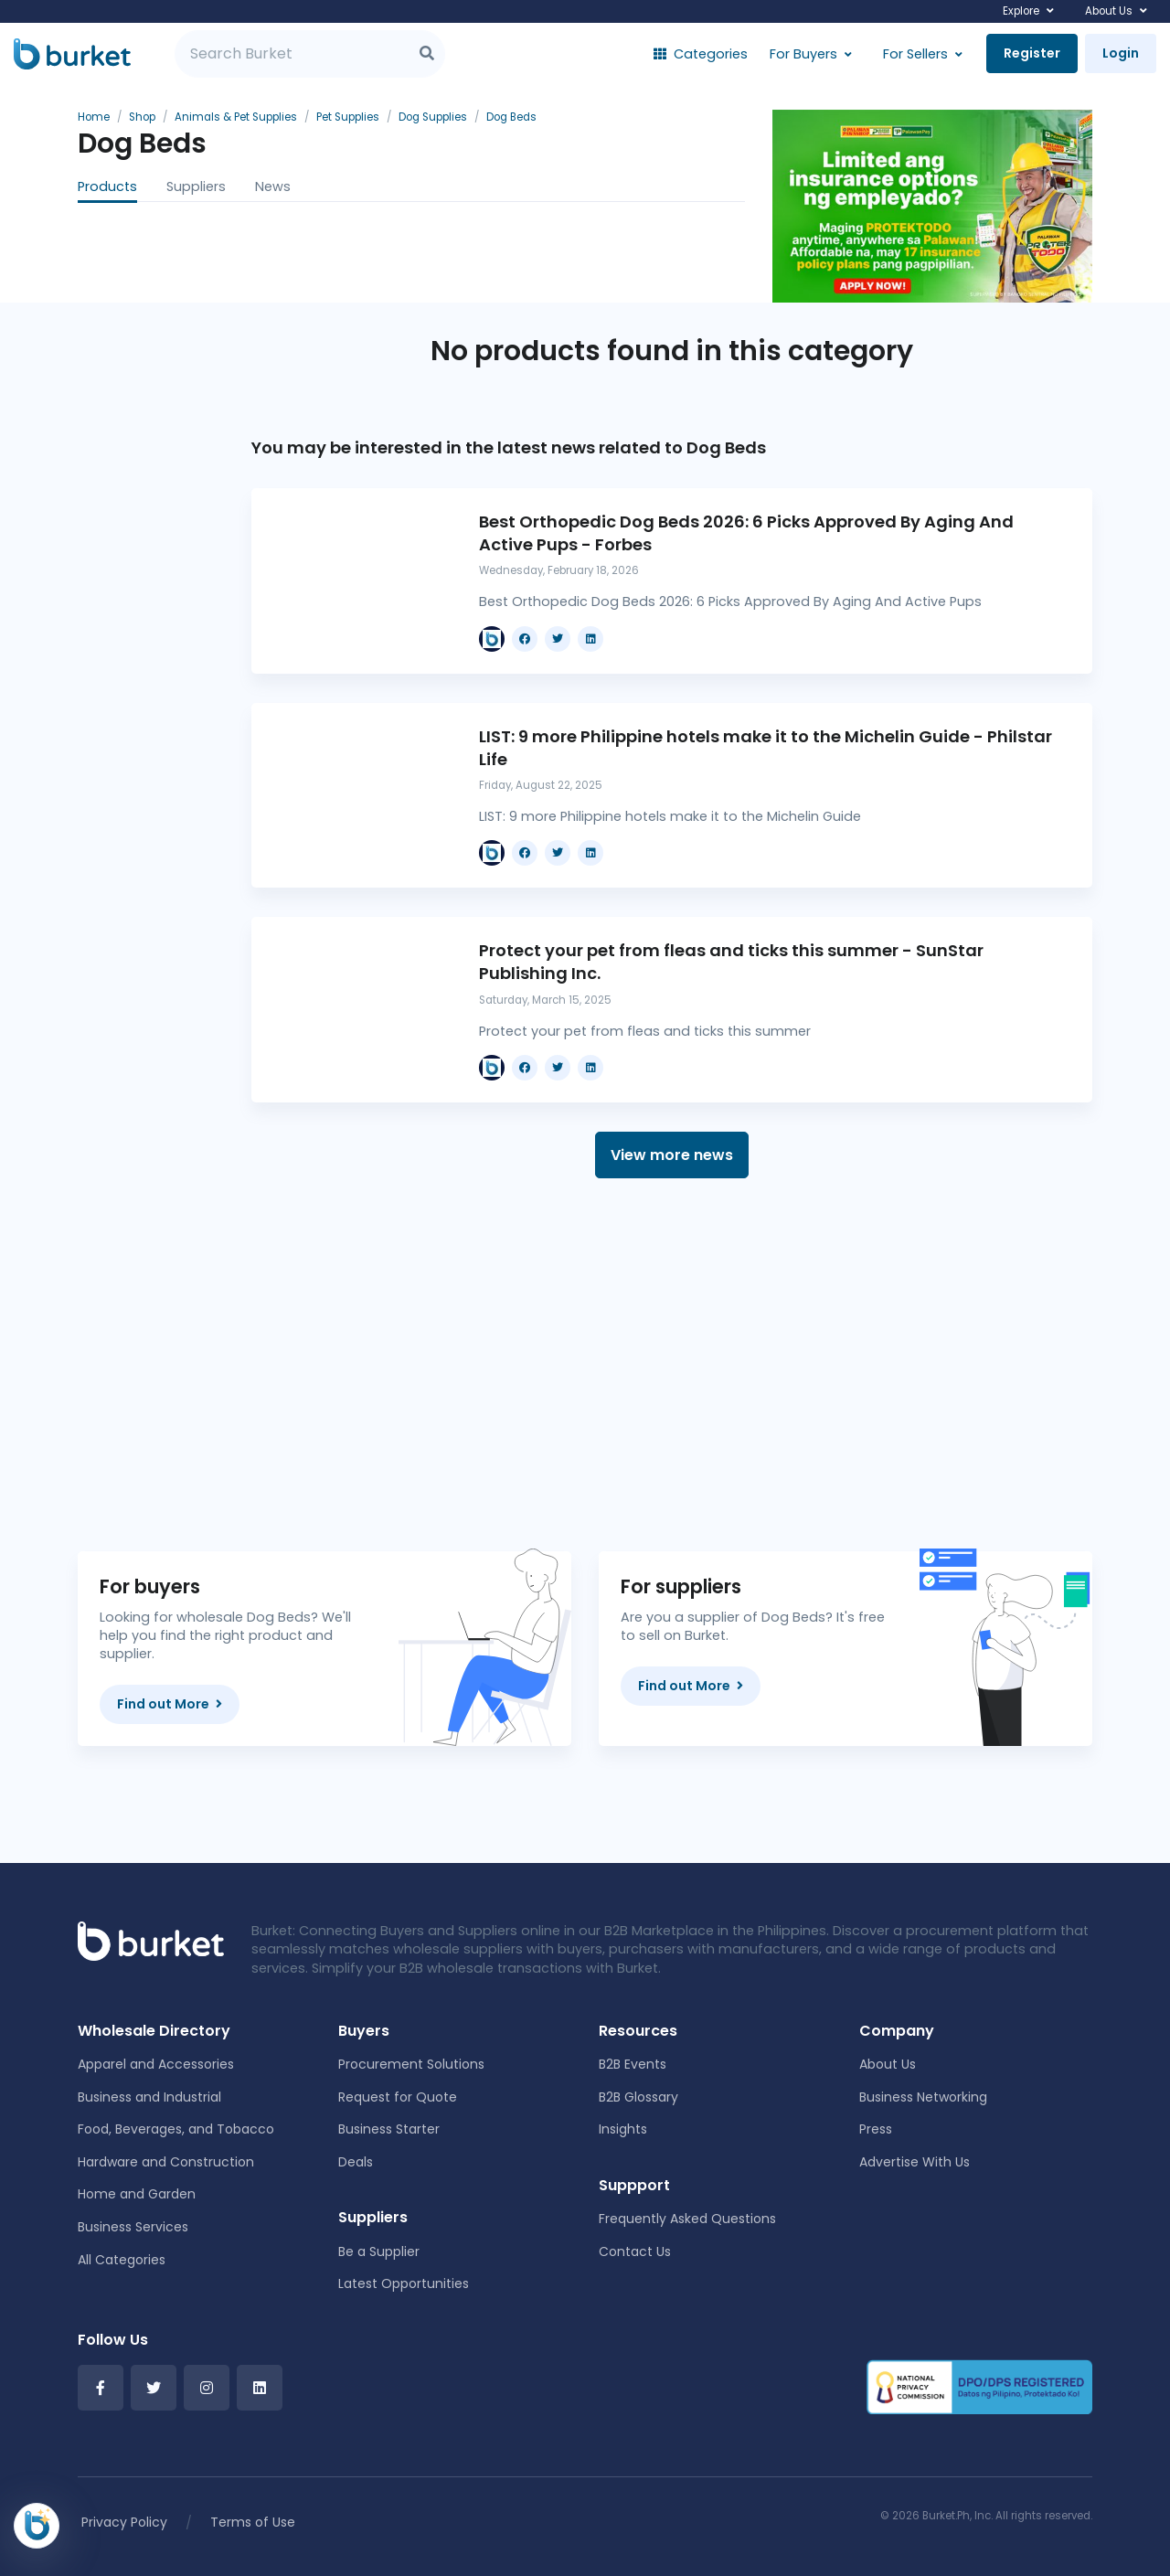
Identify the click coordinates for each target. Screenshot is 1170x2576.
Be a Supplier (379, 2251)
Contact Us (635, 2251)
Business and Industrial (149, 2097)
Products (107, 186)
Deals (355, 2162)
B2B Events (632, 2064)
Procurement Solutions (411, 2064)
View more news (672, 1155)
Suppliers (196, 186)
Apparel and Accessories (156, 2064)
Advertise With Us (914, 2162)
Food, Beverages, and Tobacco (176, 2129)
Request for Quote (397, 2097)
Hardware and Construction (166, 2162)
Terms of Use (252, 2522)
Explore (1021, 11)
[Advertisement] (671, 1365)
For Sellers (915, 54)
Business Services (133, 2227)
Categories (701, 54)
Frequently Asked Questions (687, 2218)
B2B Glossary (638, 2097)
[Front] (151, 1941)
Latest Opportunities (403, 2283)
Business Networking (923, 2097)
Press (875, 2129)
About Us (1109, 11)
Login (1120, 53)
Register (1032, 53)
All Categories (121, 2260)
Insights (623, 2129)
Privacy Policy (124, 2522)
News (273, 186)
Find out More (169, 1704)
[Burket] (72, 54)
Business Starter (389, 2129)
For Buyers (803, 54)
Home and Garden (137, 2194)
